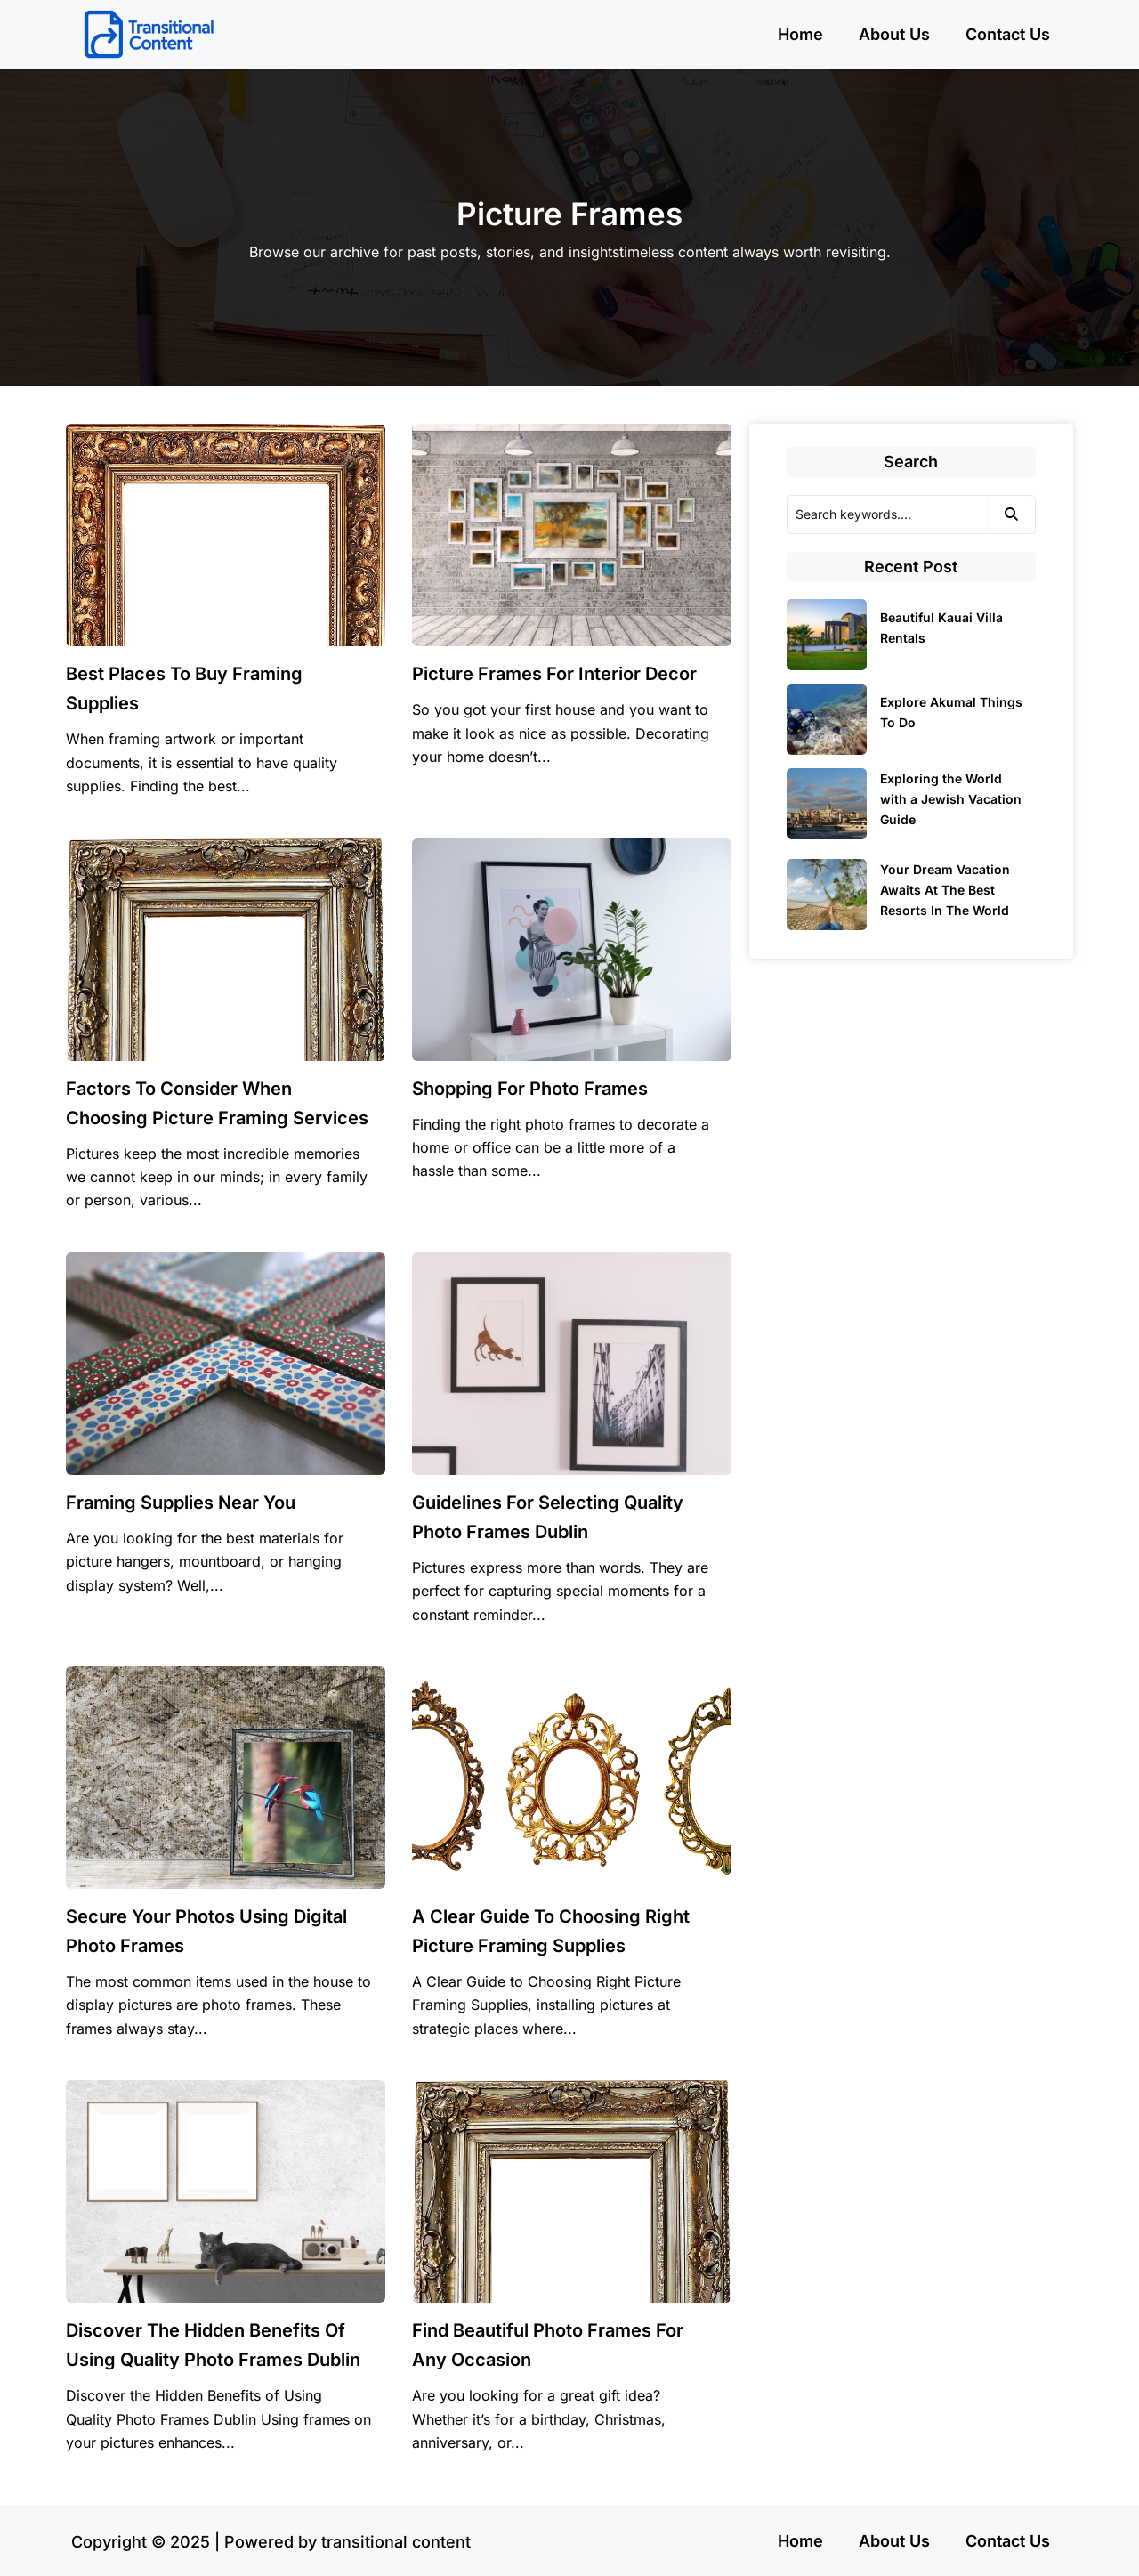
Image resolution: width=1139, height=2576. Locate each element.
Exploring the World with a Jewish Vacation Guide (951, 799)
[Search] (888, 514)
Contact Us (1007, 34)
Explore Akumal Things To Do (951, 712)
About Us (894, 34)
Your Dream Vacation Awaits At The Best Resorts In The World (945, 890)
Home (800, 34)
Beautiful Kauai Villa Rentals (941, 627)
